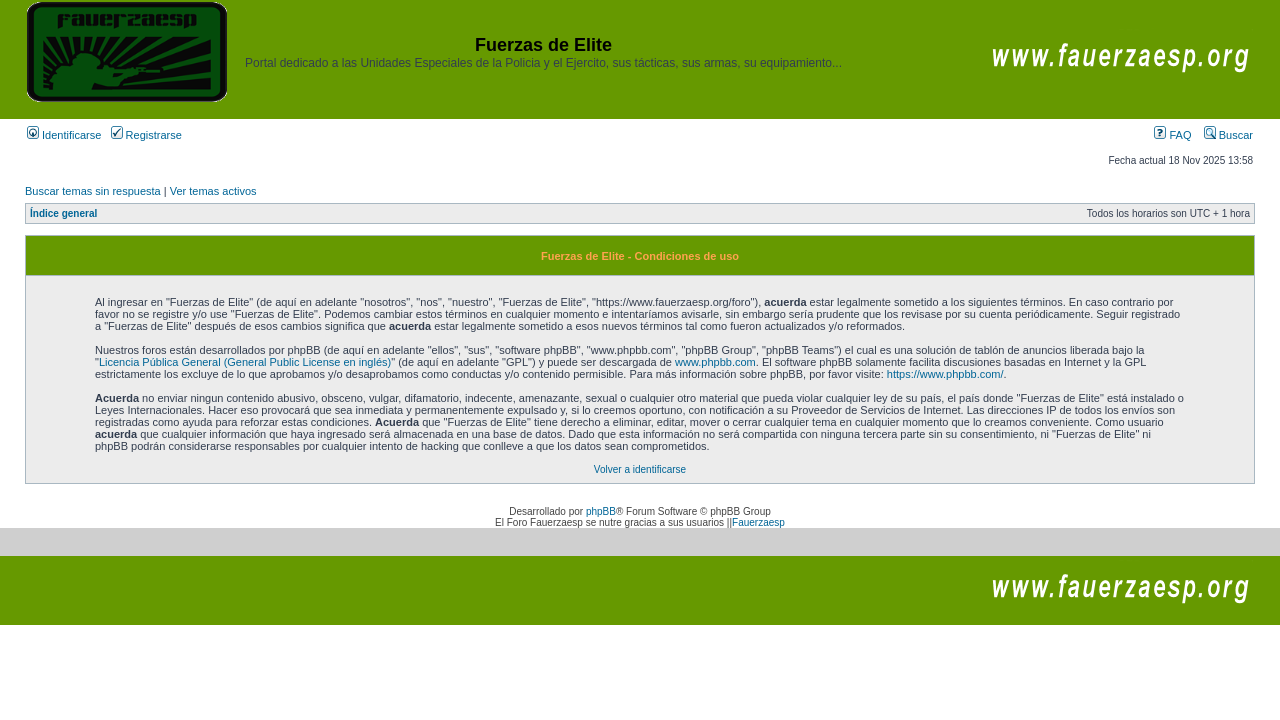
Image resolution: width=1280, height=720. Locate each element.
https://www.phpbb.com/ (945, 374)
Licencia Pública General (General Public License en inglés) (245, 362)
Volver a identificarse (640, 469)
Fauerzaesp (758, 522)
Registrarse (146, 135)
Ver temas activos (213, 191)
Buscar (1228, 135)
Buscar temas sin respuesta (93, 191)
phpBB (601, 511)
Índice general (63, 213)
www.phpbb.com (715, 362)
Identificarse (64, 135)
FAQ (1172, 135)
